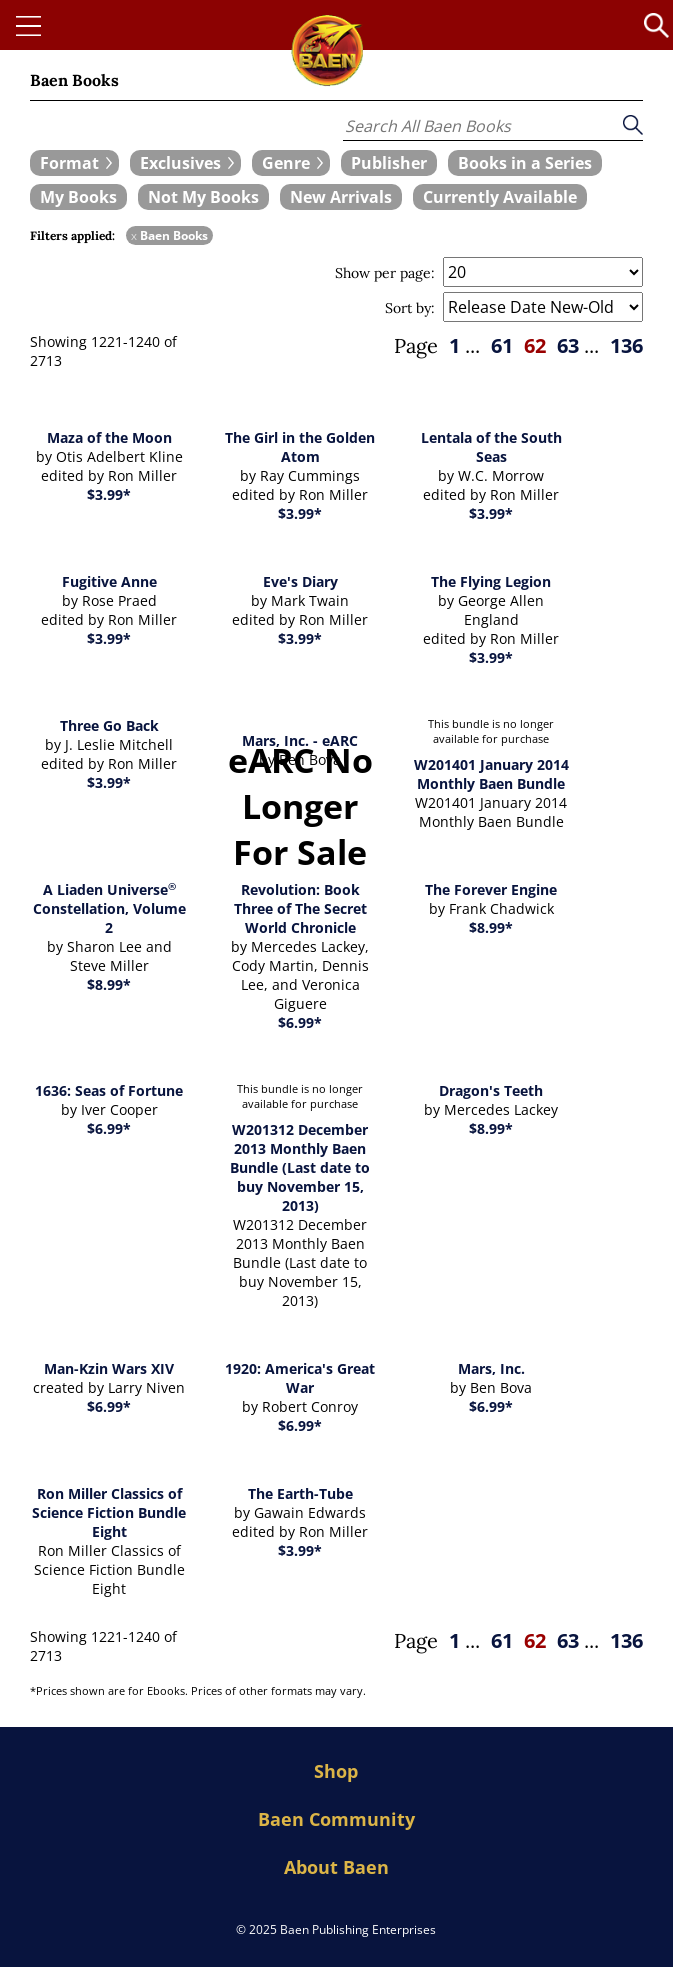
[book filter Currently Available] (500, 197)
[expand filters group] (74, 163)
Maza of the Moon (109, 437)
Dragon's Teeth (491, 1090)
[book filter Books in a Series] (525, 163)
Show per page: (385, 273)
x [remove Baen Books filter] (134, 235)
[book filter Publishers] (389, 163)
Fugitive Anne (109, 581)
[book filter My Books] (78, 197)
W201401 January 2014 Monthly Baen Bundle (491, 774)
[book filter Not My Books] (203, 197)
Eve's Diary (300, 581)
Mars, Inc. (491, 1368)
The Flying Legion (491, 581)
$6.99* (300, 1022)
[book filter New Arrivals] (341, 197)
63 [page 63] (568, 345)
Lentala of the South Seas (491, 447)
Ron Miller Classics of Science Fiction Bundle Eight (109, 1512)
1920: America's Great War (300, 1378)
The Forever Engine (491, 889)
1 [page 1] (454, 345)
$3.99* (109, 494)
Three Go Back (109, 725)
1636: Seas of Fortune (109, 1090)
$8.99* (109, 984)
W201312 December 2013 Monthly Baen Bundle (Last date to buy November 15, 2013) (300, 1167)
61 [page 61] (502, 345)
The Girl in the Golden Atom (300, 447)
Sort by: (410, 308)
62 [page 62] (535, 345)
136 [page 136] (626, 345)
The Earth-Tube (300, 1493)
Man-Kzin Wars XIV (109, 1368)
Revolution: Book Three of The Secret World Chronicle (300, 908)
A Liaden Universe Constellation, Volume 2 (109, 908)
